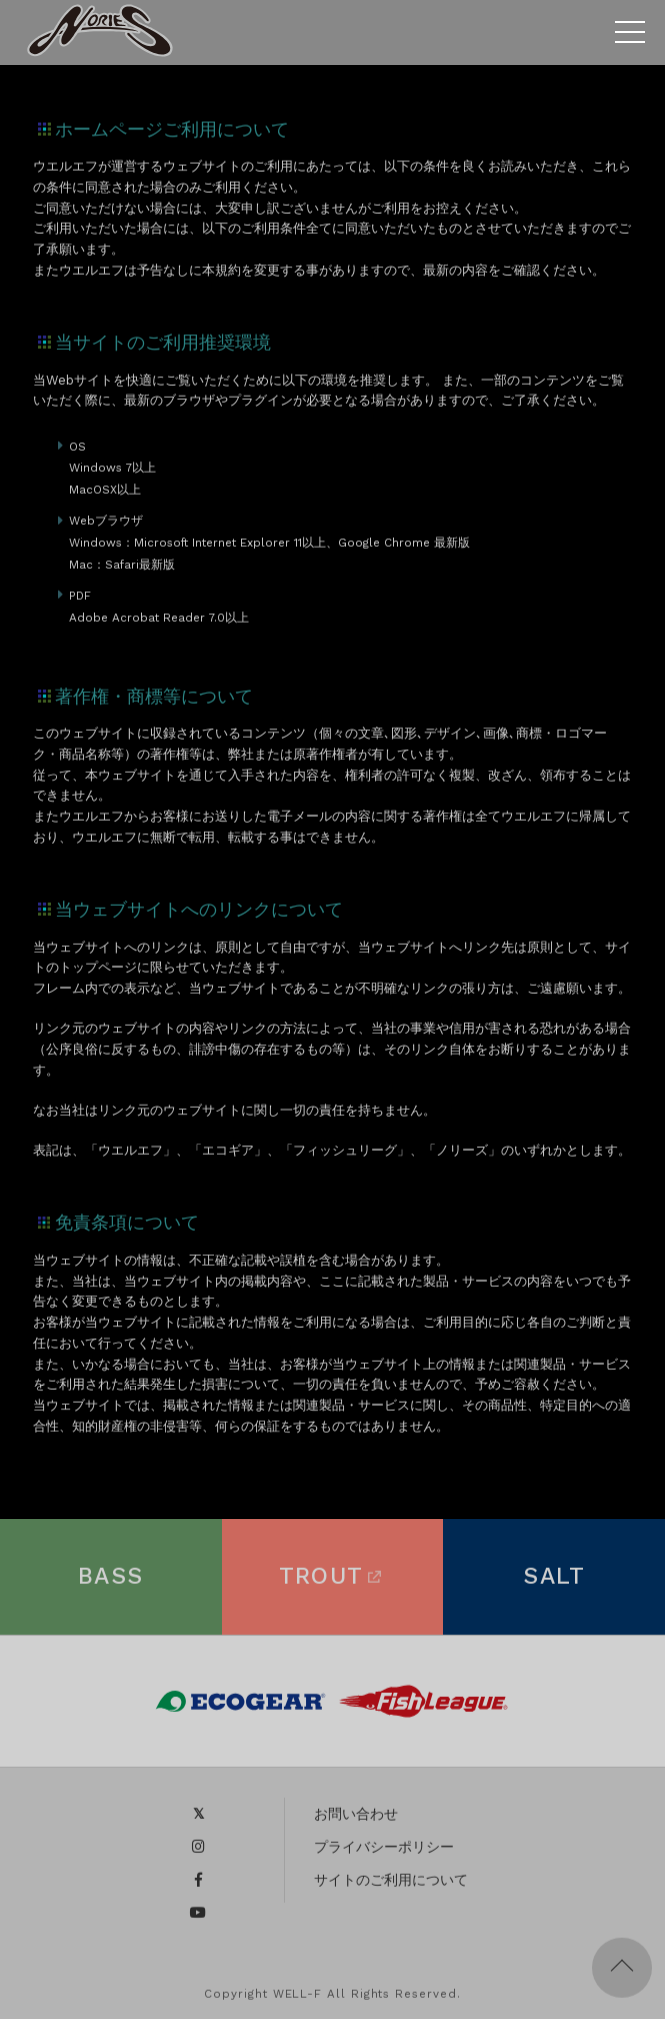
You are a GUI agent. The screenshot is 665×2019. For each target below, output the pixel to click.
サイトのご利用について (391, 1885)
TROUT (333, 1581)
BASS (111, 1581)
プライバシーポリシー (384, 1852)
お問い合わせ (356, 1819)
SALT (554, 1581)
